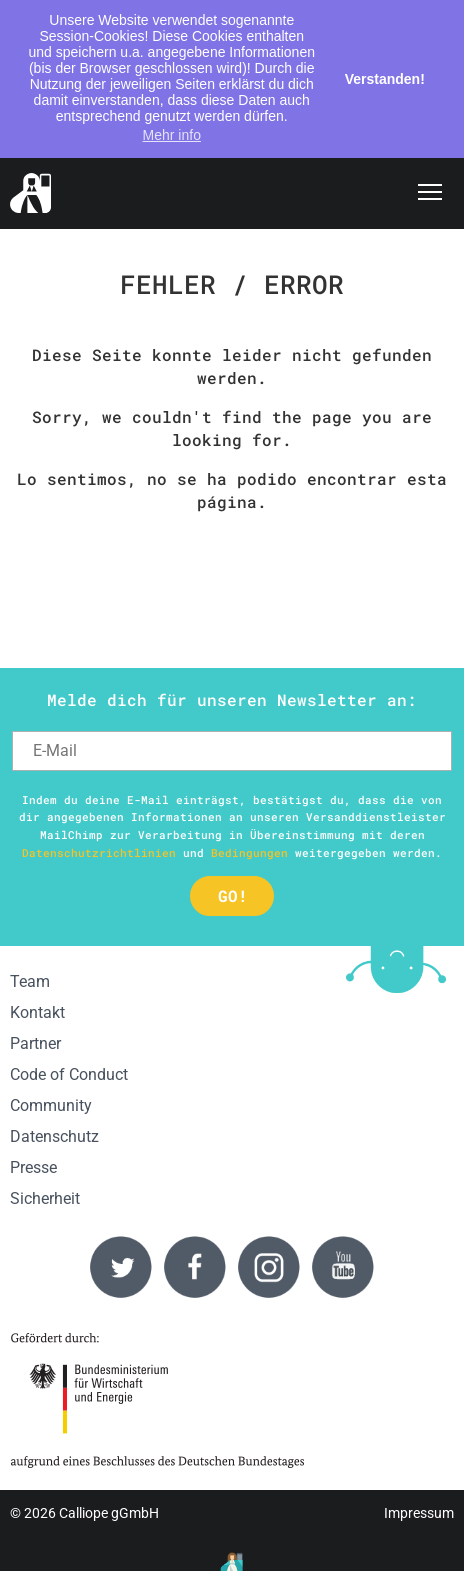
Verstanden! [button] (385, 79)
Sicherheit (45, 1198)
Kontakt (37, 1012)
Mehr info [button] (172, 135)
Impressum (419, 1513)
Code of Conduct (69, 1074)
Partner (35, 1043)
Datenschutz (54, 1136)
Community (51, 1105)
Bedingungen (249, 852)
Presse (33, 1167)
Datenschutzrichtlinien (99, 852)
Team (30, 981)
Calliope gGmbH (109, 1513)
